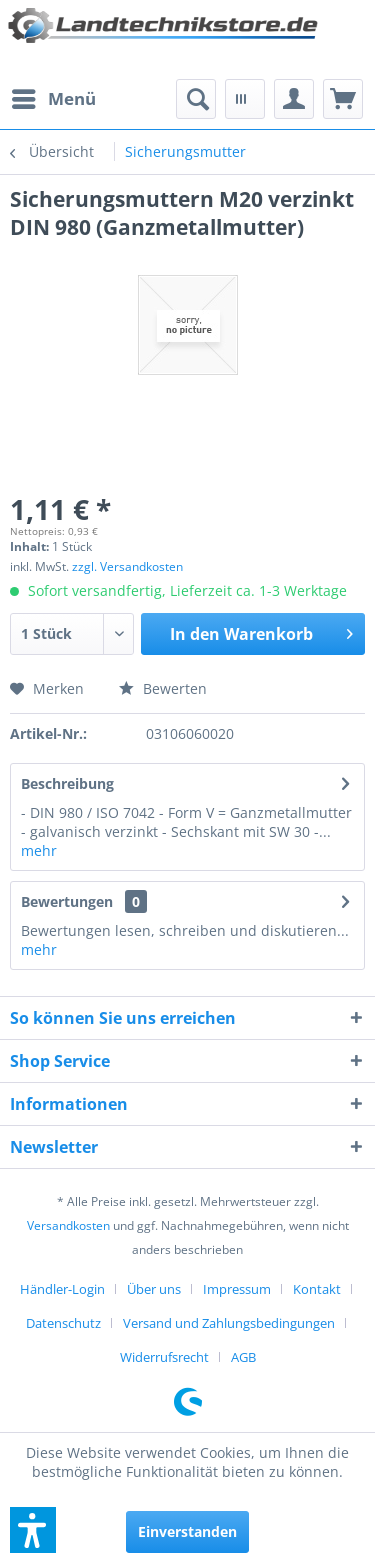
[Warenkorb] (343, 99)
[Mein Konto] (294, 99)
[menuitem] (53, 99)
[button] (33, 1530)
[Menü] (53, 99)
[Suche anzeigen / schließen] (196, 99)
